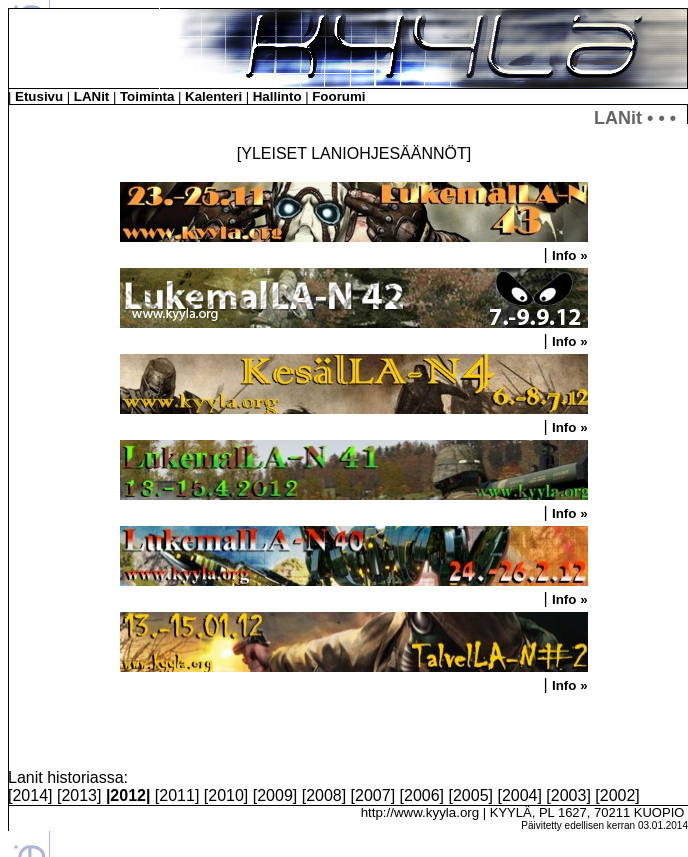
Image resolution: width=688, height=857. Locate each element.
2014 (30, 795)
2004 (520, 795)
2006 (422, 795)
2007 (373, 795)
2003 (569, 795)
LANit (92, 96)
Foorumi (338, 96)
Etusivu (39, 96)
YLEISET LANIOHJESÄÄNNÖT (354, 153)
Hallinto (277, 96)
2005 (471, 795)
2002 (618, 795)
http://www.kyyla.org (420, 812)
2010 (226, 795)
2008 (324, 795)
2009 (275, 795)
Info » (570, 255)
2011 (177, 795)
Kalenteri (213, 96)
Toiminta (147, 96)
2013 (79, 795)
